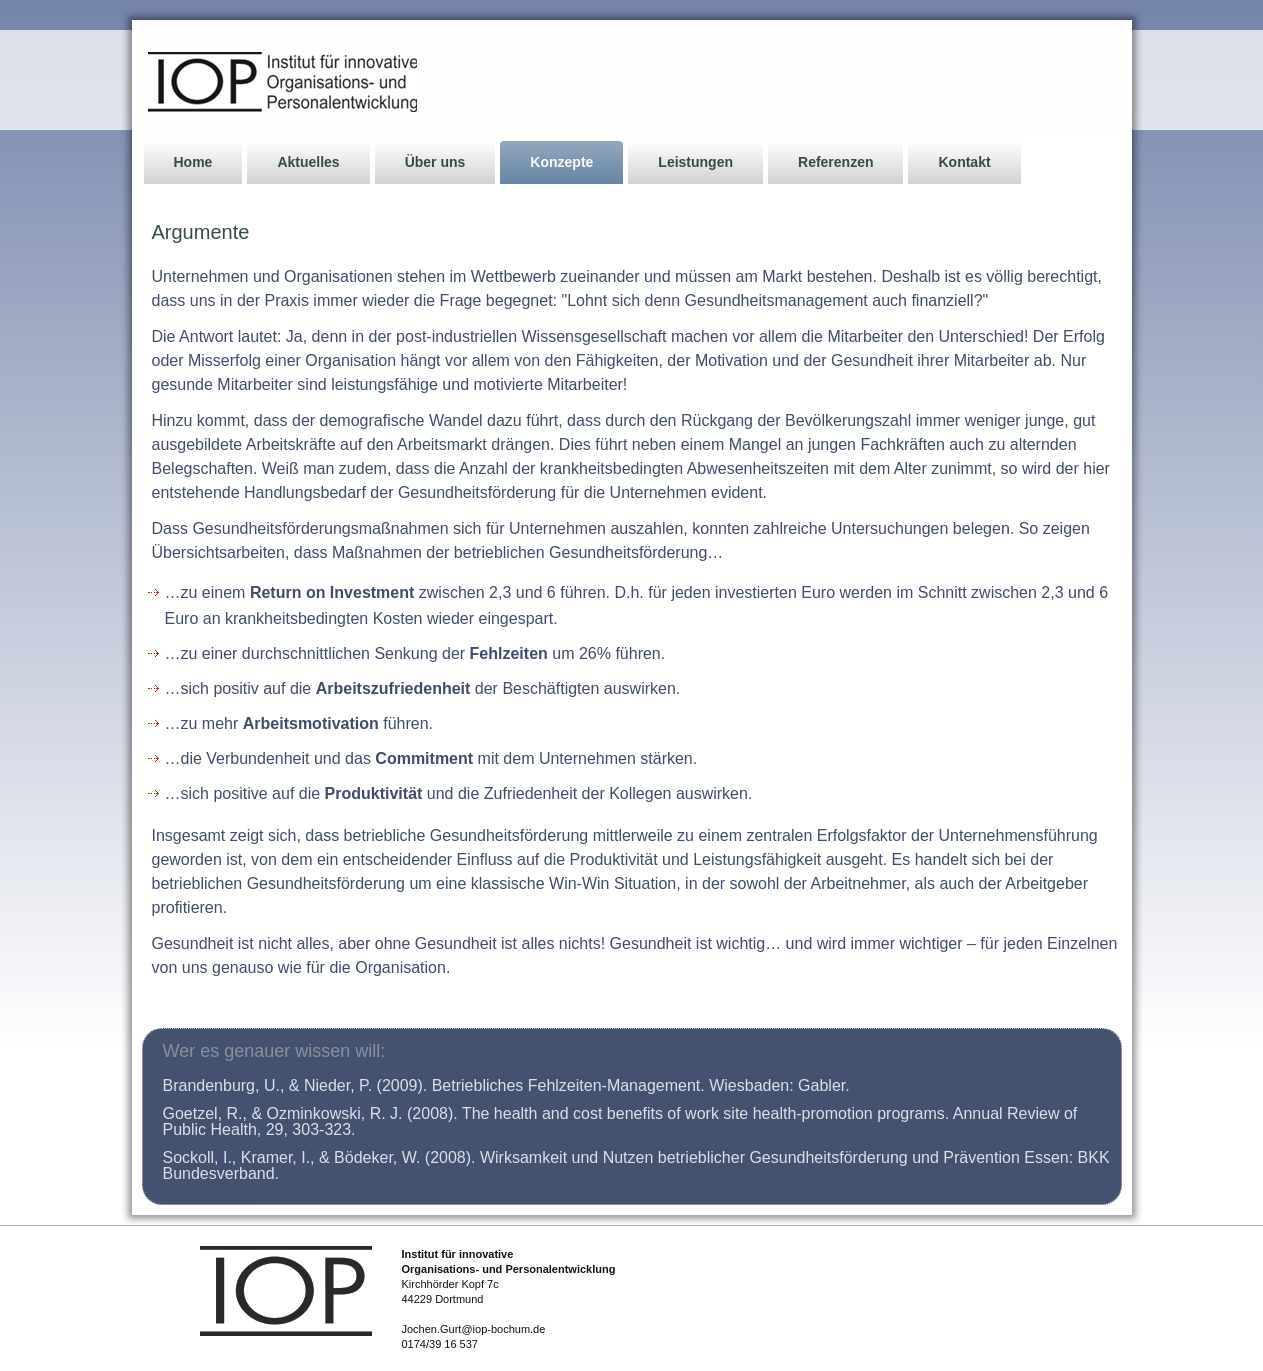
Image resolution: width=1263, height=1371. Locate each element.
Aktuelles (308, 162)
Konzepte (561, 162)
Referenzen (835, 162)
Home (193, 162)
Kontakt (964, 162)
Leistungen (695, 162)
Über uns (435, 162)
